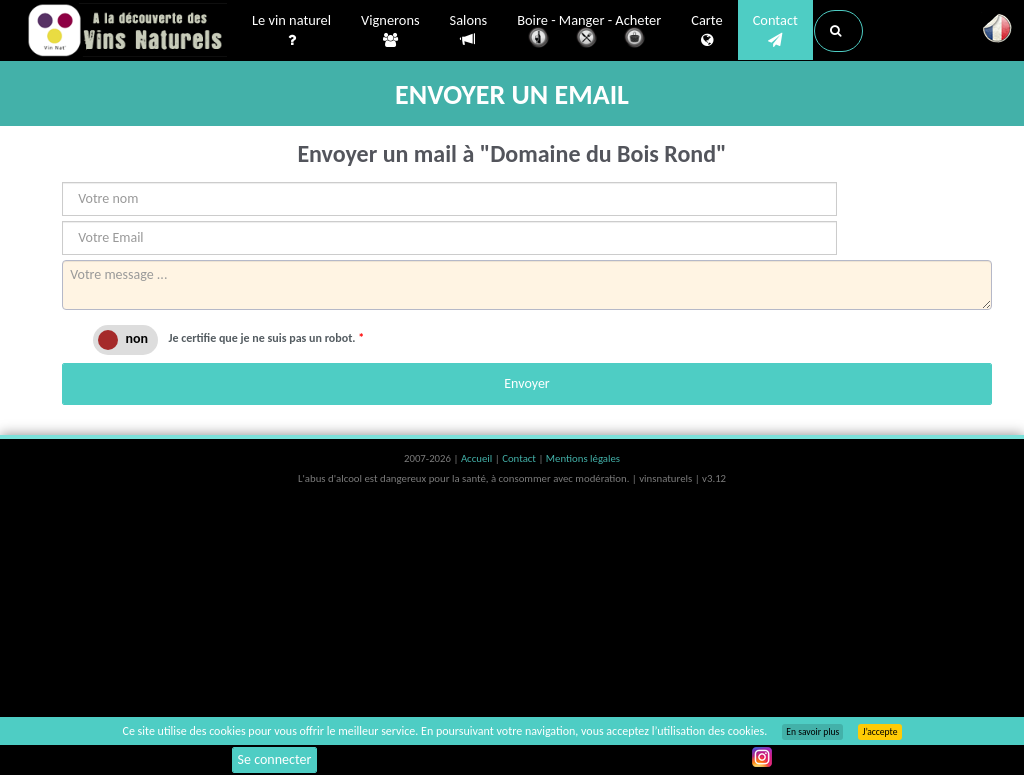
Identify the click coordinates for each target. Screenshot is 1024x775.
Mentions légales (583, 458)
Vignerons (390, 31)
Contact (775, 31)
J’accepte (879, 732)
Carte (706, 31)
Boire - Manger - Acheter (589, 32)
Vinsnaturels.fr (127, 32)
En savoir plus (812, 732)
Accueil (478, 458)
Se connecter (275, 759)
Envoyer (526, 383)
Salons (469, 30)
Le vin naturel (291, 31)
